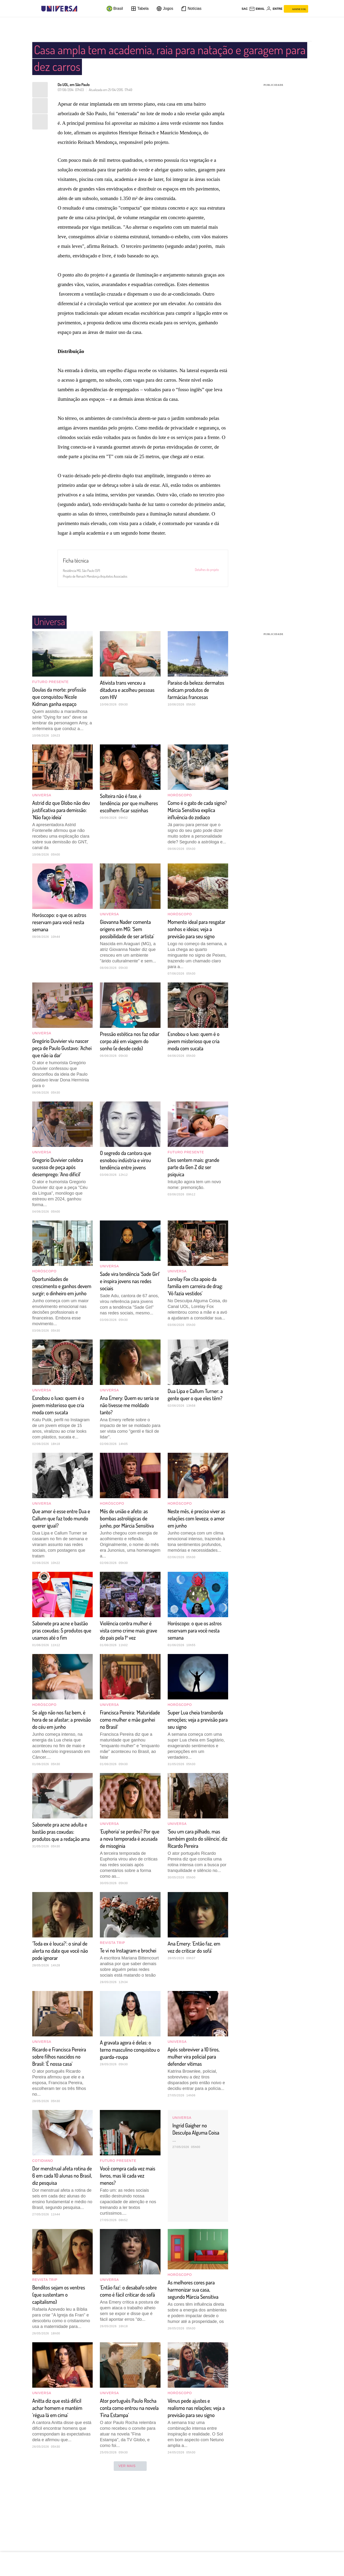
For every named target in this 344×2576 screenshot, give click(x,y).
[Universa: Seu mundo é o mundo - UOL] (59, 9)
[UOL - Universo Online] (81, 9)
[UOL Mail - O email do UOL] (257, 9)
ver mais (130, 2540)
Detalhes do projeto (206, 570)
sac (244, 9)
